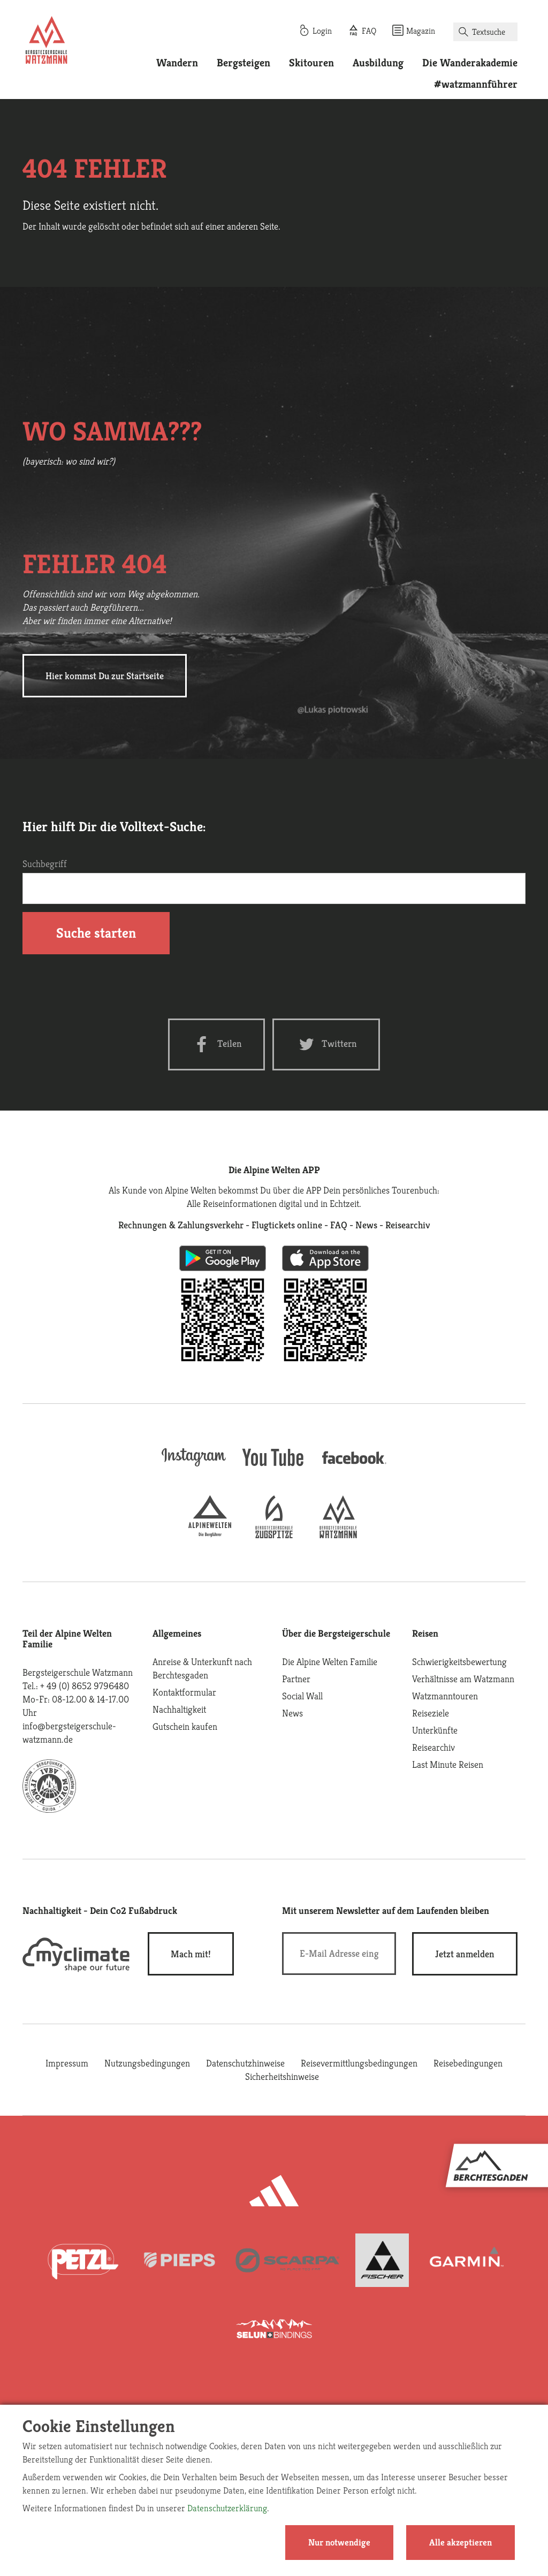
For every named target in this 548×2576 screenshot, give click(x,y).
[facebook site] (354, 1466)
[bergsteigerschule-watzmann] (338, 1535)
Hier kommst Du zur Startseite (104, 676)
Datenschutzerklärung (227, 2508)
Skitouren (311, 63)
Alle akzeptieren (460, 2542)
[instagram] (194, 1467)
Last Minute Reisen (447, 1764)
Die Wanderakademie (469, 63)
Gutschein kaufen (185, 1726)
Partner (296, 1679)
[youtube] (274, 1467)
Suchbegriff (44, 863)
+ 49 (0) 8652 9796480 (84, 1686)
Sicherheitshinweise (282, 2076)
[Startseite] (46, 41)
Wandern (177, 63)
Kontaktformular (184, 1692)
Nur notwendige (339, 2542)
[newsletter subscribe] (464, 1953)
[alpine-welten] (210, 1535)
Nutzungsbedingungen (147, 2063)
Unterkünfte (435, 1730)
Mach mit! (191, 1954)
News (292, 1713)
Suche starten (96, 932)
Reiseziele (430, 1713)
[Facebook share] (216, 1044)
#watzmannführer (475, 84)
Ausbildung (378, 63)
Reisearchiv (433, 1747)
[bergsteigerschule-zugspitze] (274, 1535)
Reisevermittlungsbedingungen (359, 2063)
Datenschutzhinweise (245, 2063)
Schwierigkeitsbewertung (459, 1661)
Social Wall (302, 1696)
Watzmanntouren (445, 1696)
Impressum (66, 2063)
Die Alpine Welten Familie (329, 1661)
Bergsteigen (243, 63)
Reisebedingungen (468, 2063)
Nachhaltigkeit (179, 1709)
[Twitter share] (326, 1044)
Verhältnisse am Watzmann (463, 1679)
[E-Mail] (339, 1953)
